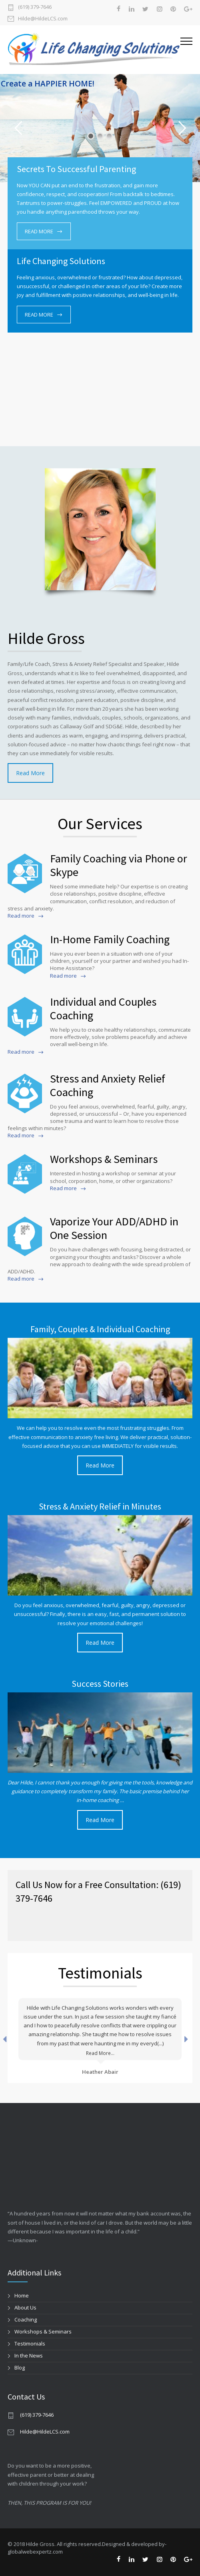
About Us (25, 2307)
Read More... (100, 2053)
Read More (30, 773)
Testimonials (29, 2343)
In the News (28, 2355)
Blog (19, 2367)
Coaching (25, 2319)
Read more (21, 915)
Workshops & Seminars (43, 2331)
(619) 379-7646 (35, 6)
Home (21, 2295)
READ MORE (39, 231)
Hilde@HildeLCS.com (43, 18)
